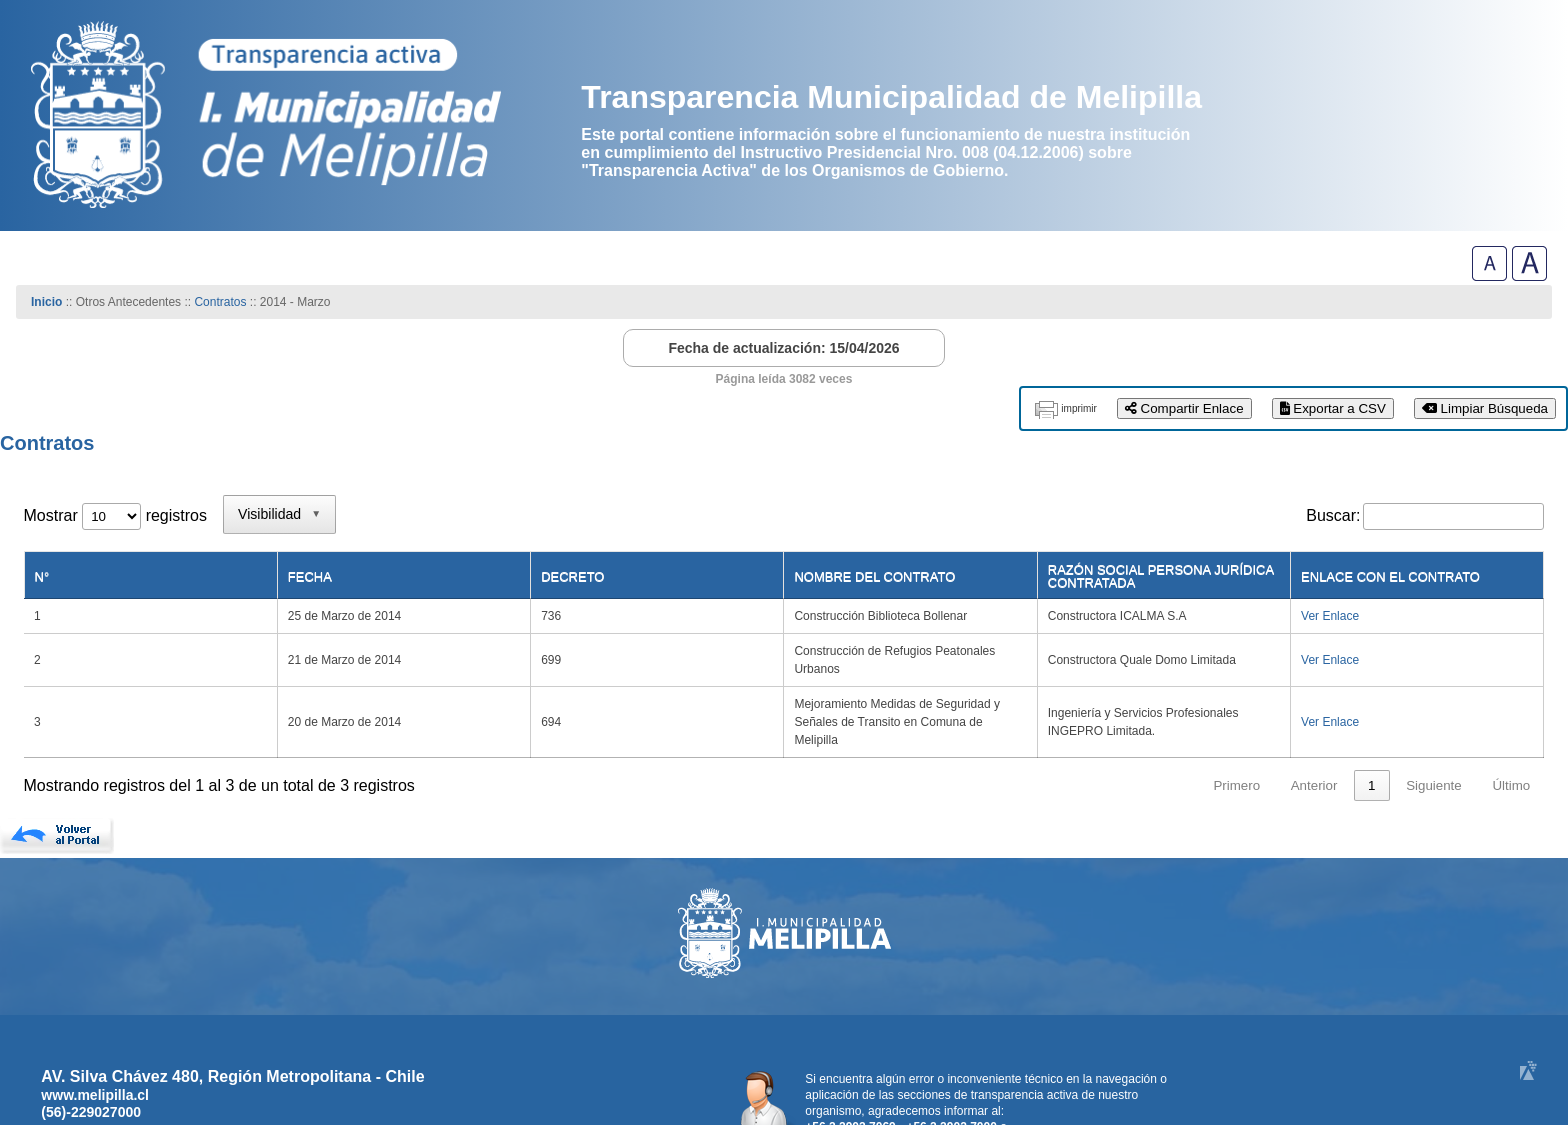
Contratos (221, 302)
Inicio (46, 302)
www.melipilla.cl (95, 1028)
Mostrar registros (115, 515)
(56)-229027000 (91, 1045)
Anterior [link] (1314, 718)
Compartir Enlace (1184, 408)
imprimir (1079, 408)
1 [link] (1371, 718)
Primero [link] (1236, 718)
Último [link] (1511, 718)
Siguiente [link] (1434, 718)
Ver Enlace (1340, 603)
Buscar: (1333, 515)
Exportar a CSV (1333, 408)
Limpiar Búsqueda (1485, 408)
